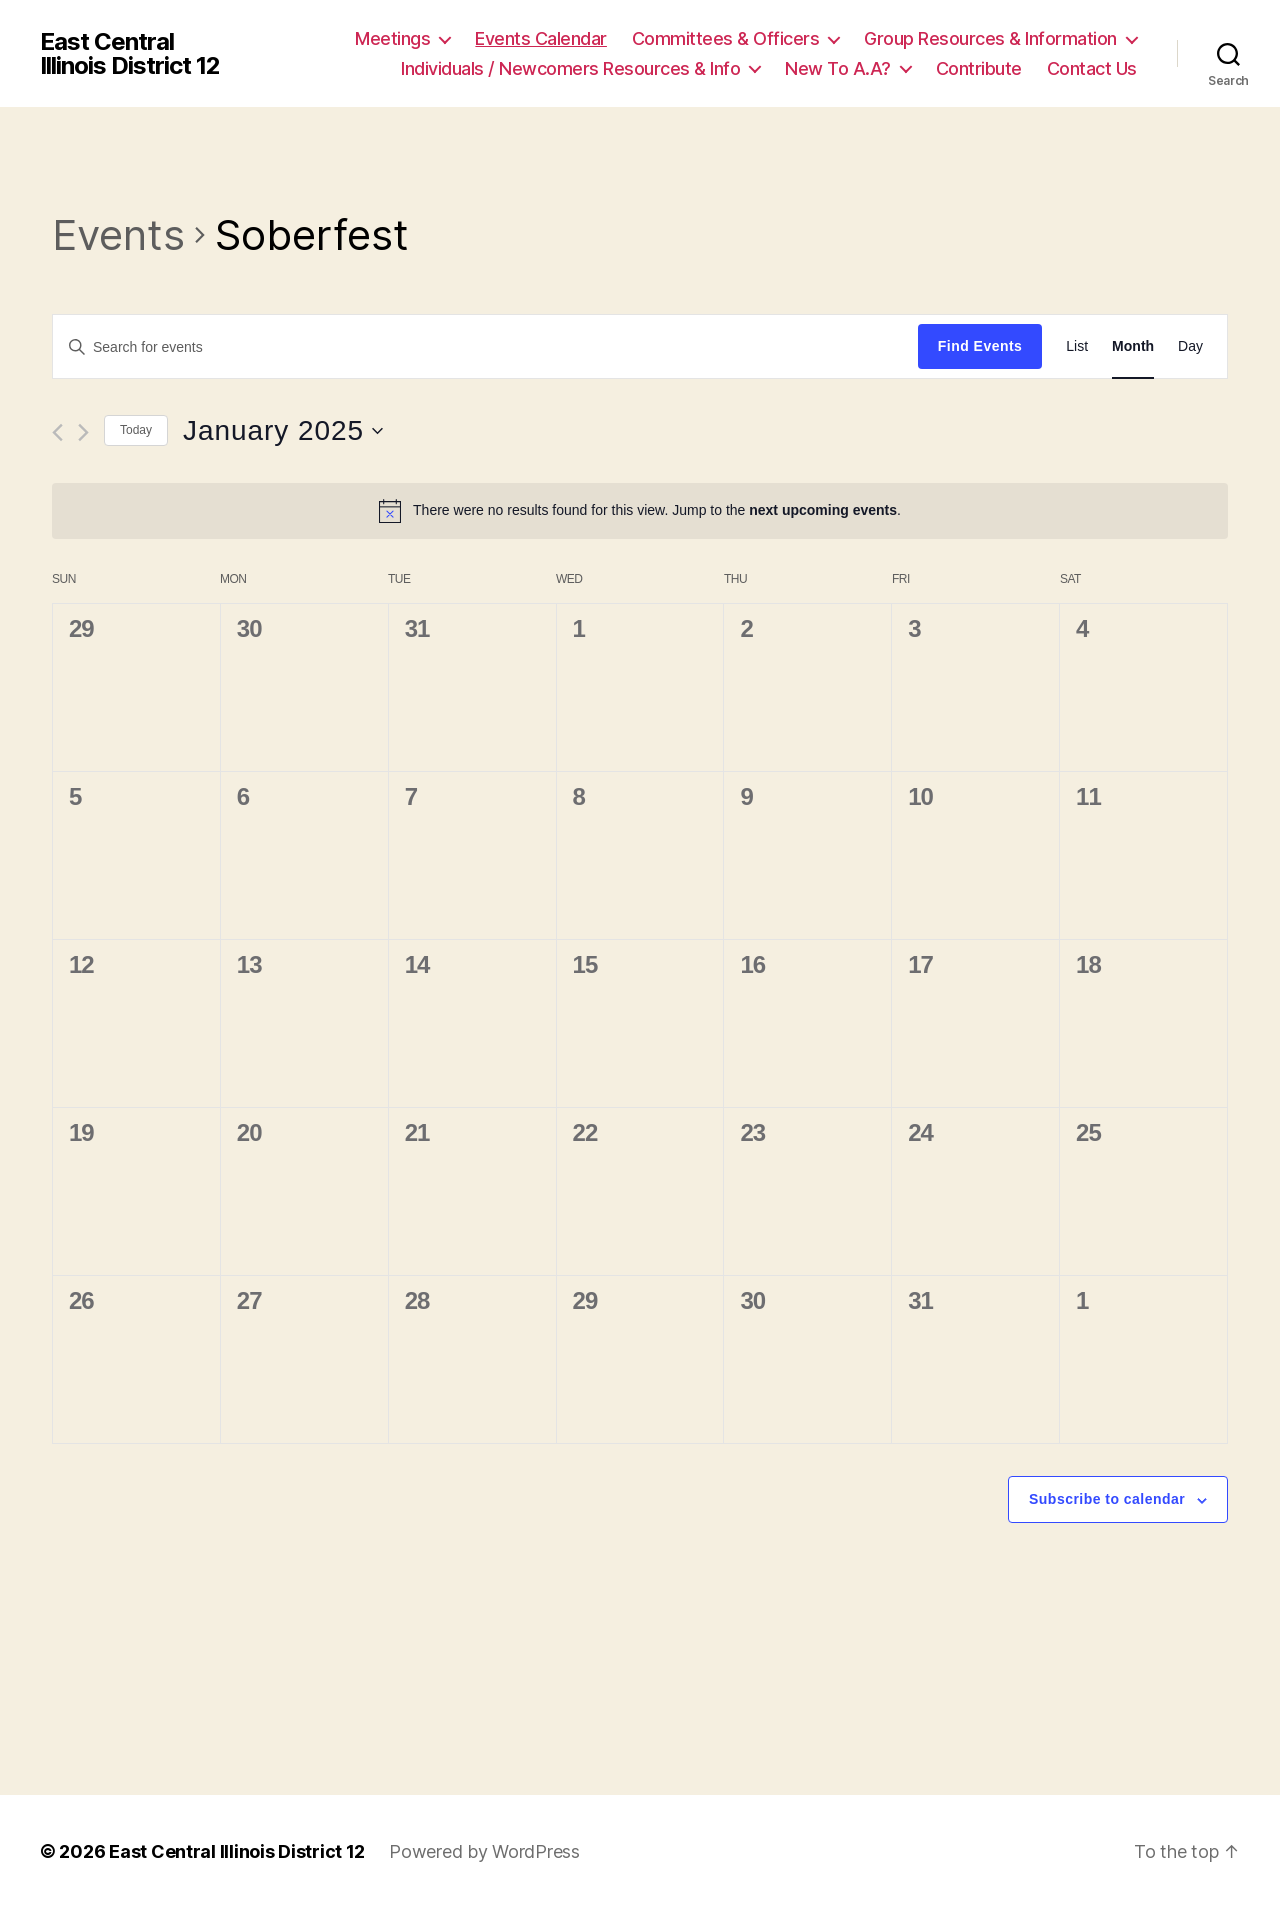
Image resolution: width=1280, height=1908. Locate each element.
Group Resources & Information (990, 38)
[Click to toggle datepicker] (283, 431)
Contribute (979, 68)
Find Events (980, 346)
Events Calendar (541, 38)
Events (118, 234)
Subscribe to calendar (1107, 1499)
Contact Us (1092, 68)
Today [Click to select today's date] (136, 430)
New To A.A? (838, 68)
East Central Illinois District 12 (130, 54)
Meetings (392, 38)
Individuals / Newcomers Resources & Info (570, 68)
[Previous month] (57, 432)
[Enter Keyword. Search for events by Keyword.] (485, 347)
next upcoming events (823, 510)
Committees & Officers (726, 38)
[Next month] (83, 432)
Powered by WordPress (484, 1851)
